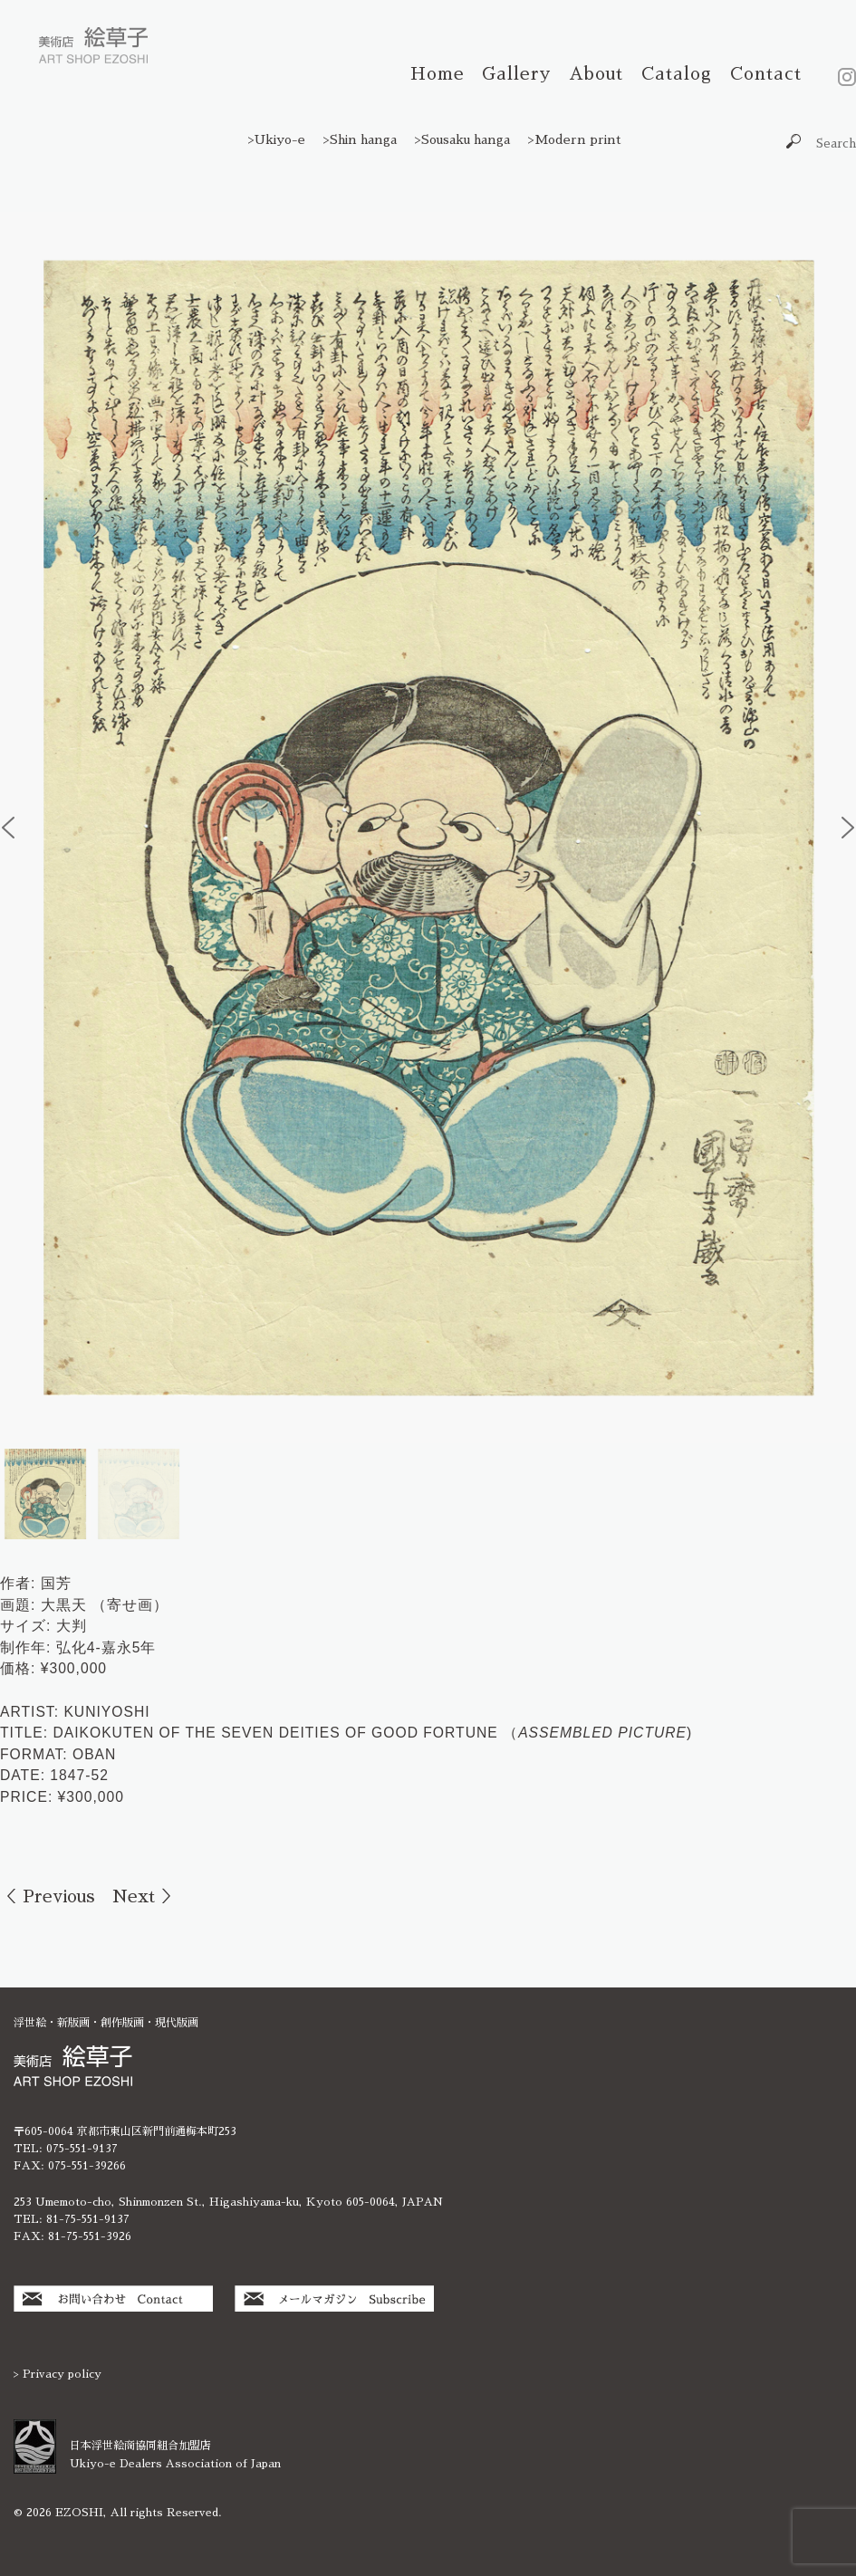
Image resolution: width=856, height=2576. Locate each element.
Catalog (676, 73)
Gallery (516, 73)
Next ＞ (145, 1896)
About (596, 73)
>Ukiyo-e (276, 139)
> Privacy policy (57, 2374)
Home (437, 73)
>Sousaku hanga (462, 139)
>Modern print (574, 139)
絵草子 (93, 45)
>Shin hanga (360, 139)
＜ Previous (47, 1896)
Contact (766, 73)
